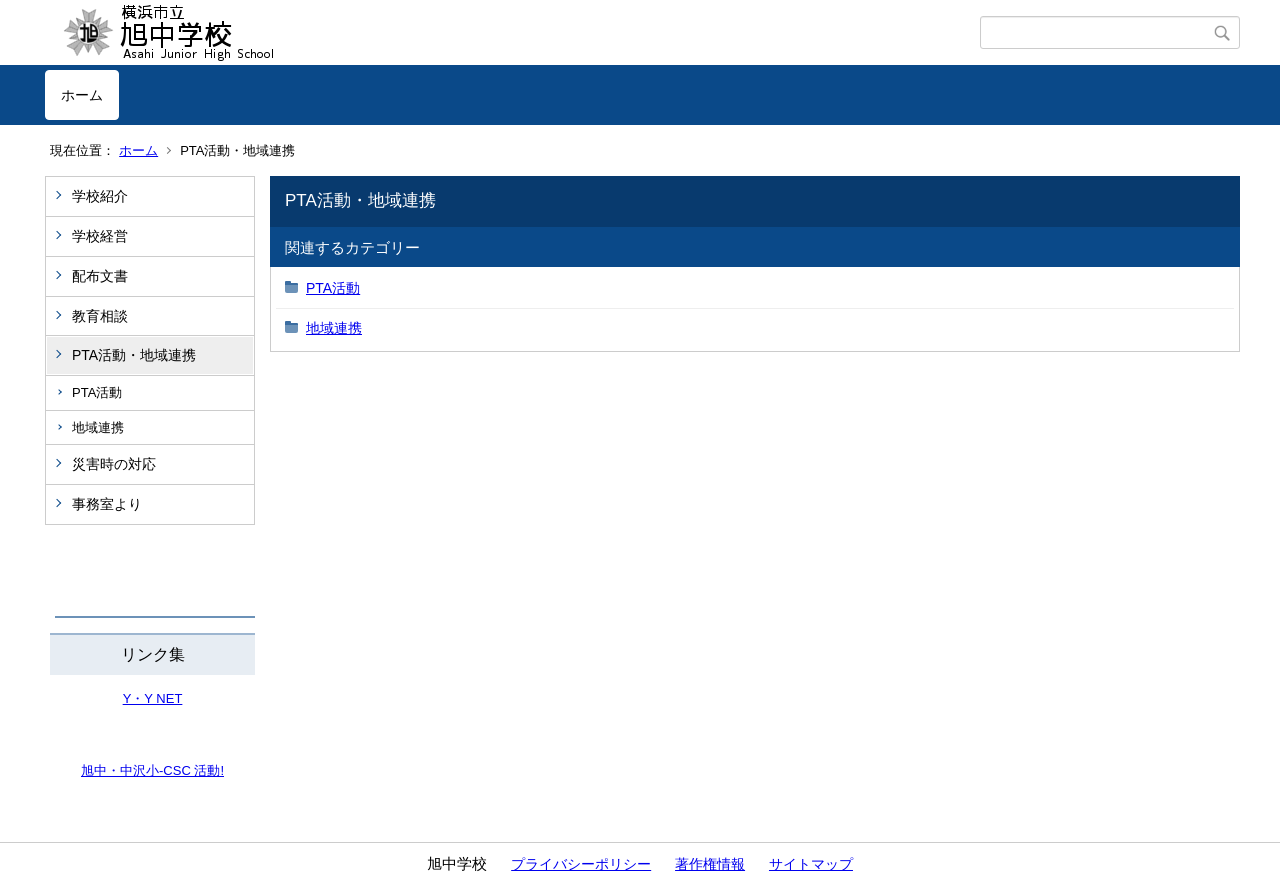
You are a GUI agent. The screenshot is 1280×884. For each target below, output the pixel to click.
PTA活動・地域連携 (134, 355)
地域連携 (98, 427)
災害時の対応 (114, 464)
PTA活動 (97, 392)
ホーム (82, 95)
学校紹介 (100, 196)
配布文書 (100, 276)
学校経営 (100, 236)
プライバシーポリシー (581, 864)
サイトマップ (811, 864)
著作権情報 (710, 864)
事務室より (107, 504)
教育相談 (100, 316)
